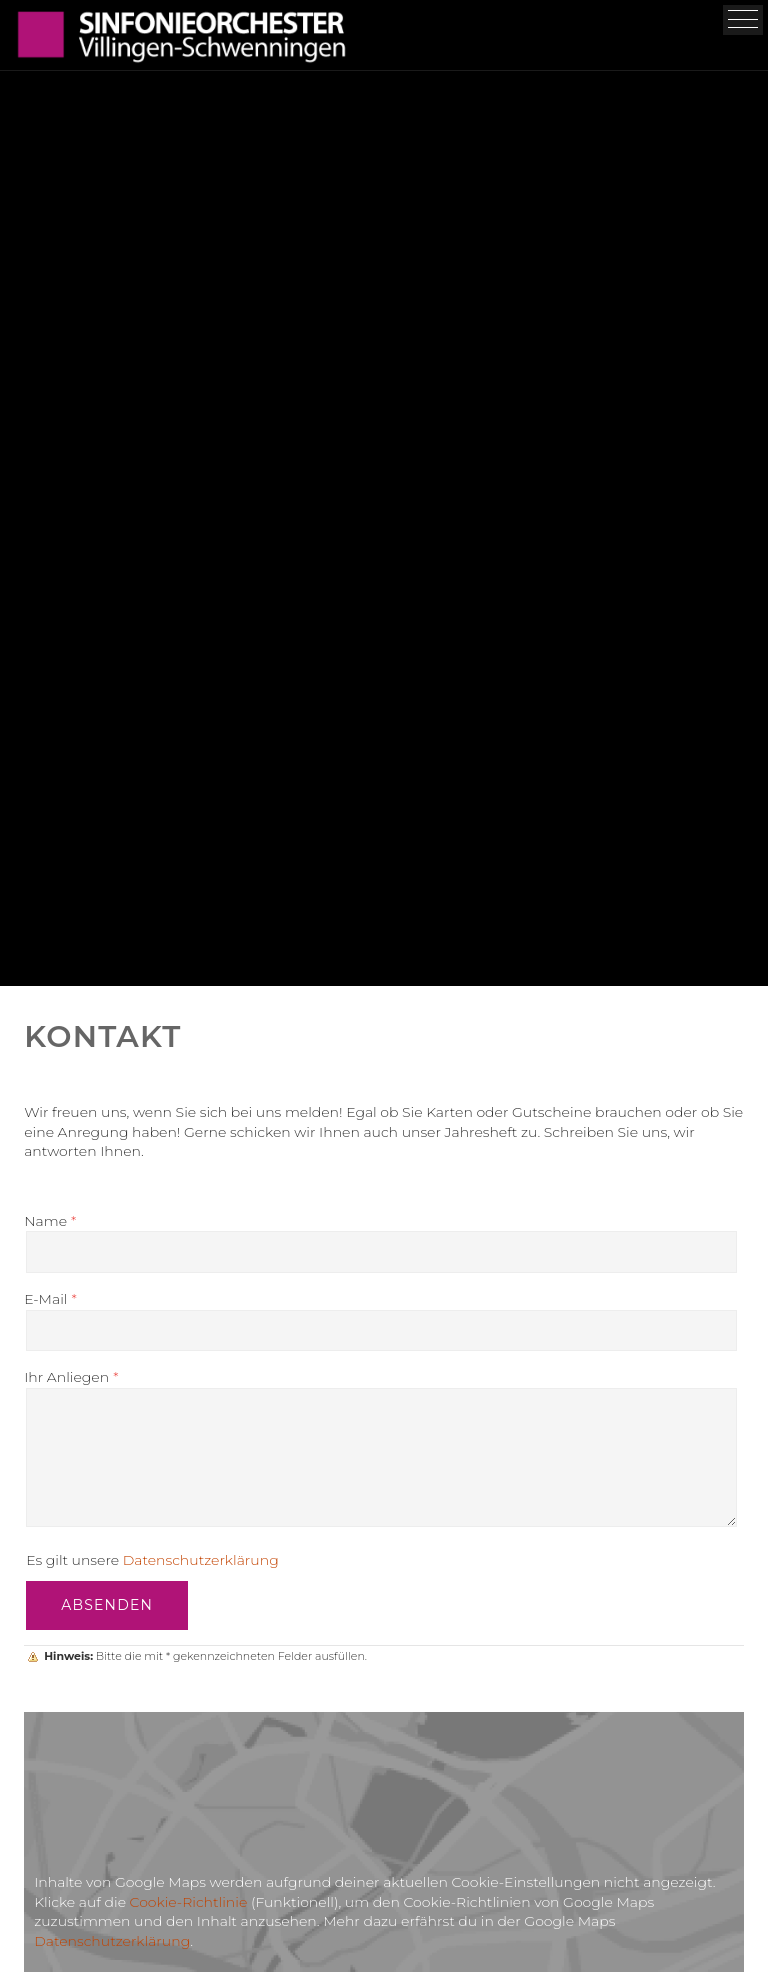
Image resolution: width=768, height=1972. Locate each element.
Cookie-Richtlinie (189, 1902)
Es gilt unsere (152, 1560)
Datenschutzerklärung (201, 1560)
